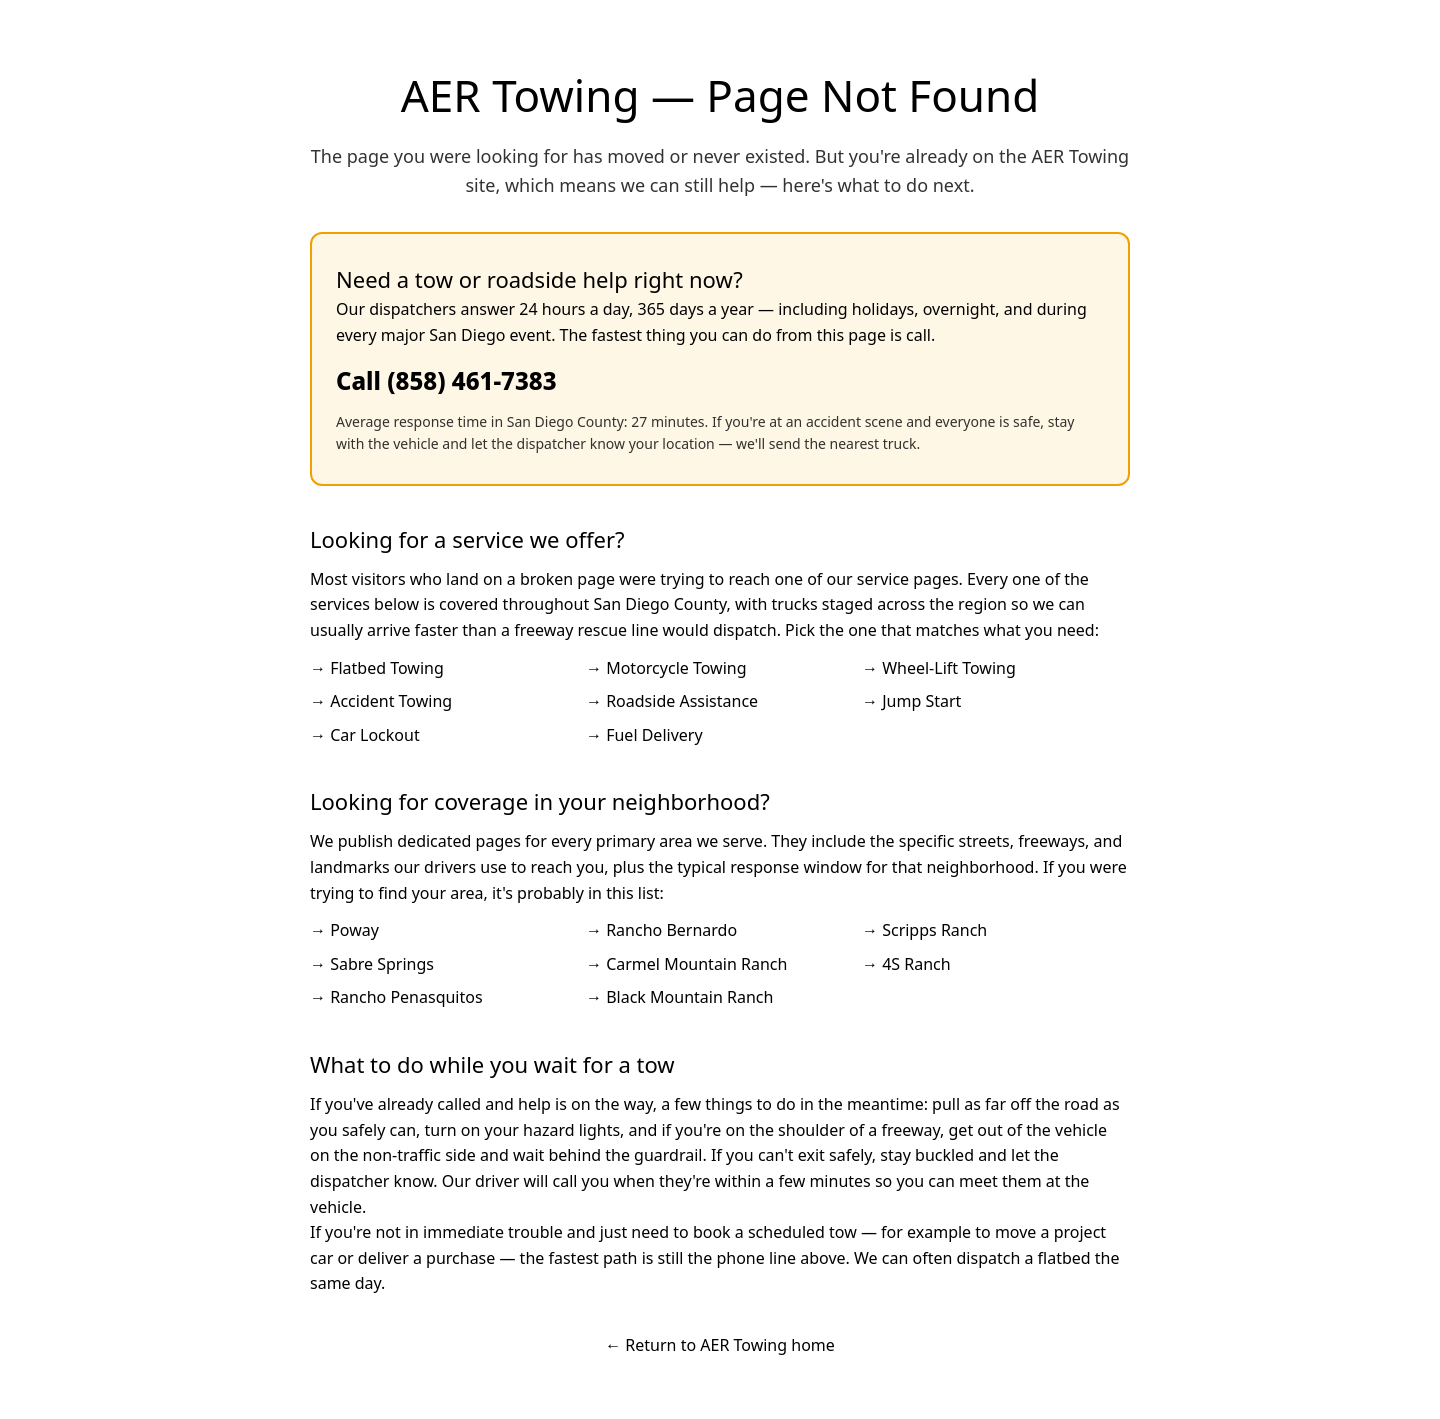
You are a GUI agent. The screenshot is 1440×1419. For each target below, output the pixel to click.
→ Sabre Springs (372, 964)
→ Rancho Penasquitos (396, 997)
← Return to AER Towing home (720, 1345)
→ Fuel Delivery (644, 735)
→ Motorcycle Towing (666, 668)
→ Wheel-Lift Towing (939, 668)
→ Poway (344, 930)
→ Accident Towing (381, 701)
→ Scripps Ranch (924, 930)
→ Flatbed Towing (377, 668)
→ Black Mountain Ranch (679, 997)
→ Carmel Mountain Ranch (686, 964)
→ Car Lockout (365, 735)
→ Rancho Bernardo (661, 930)
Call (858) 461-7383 (446, 380)
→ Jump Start (911, 701)
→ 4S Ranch (906, 964)
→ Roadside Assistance (672, 701)
